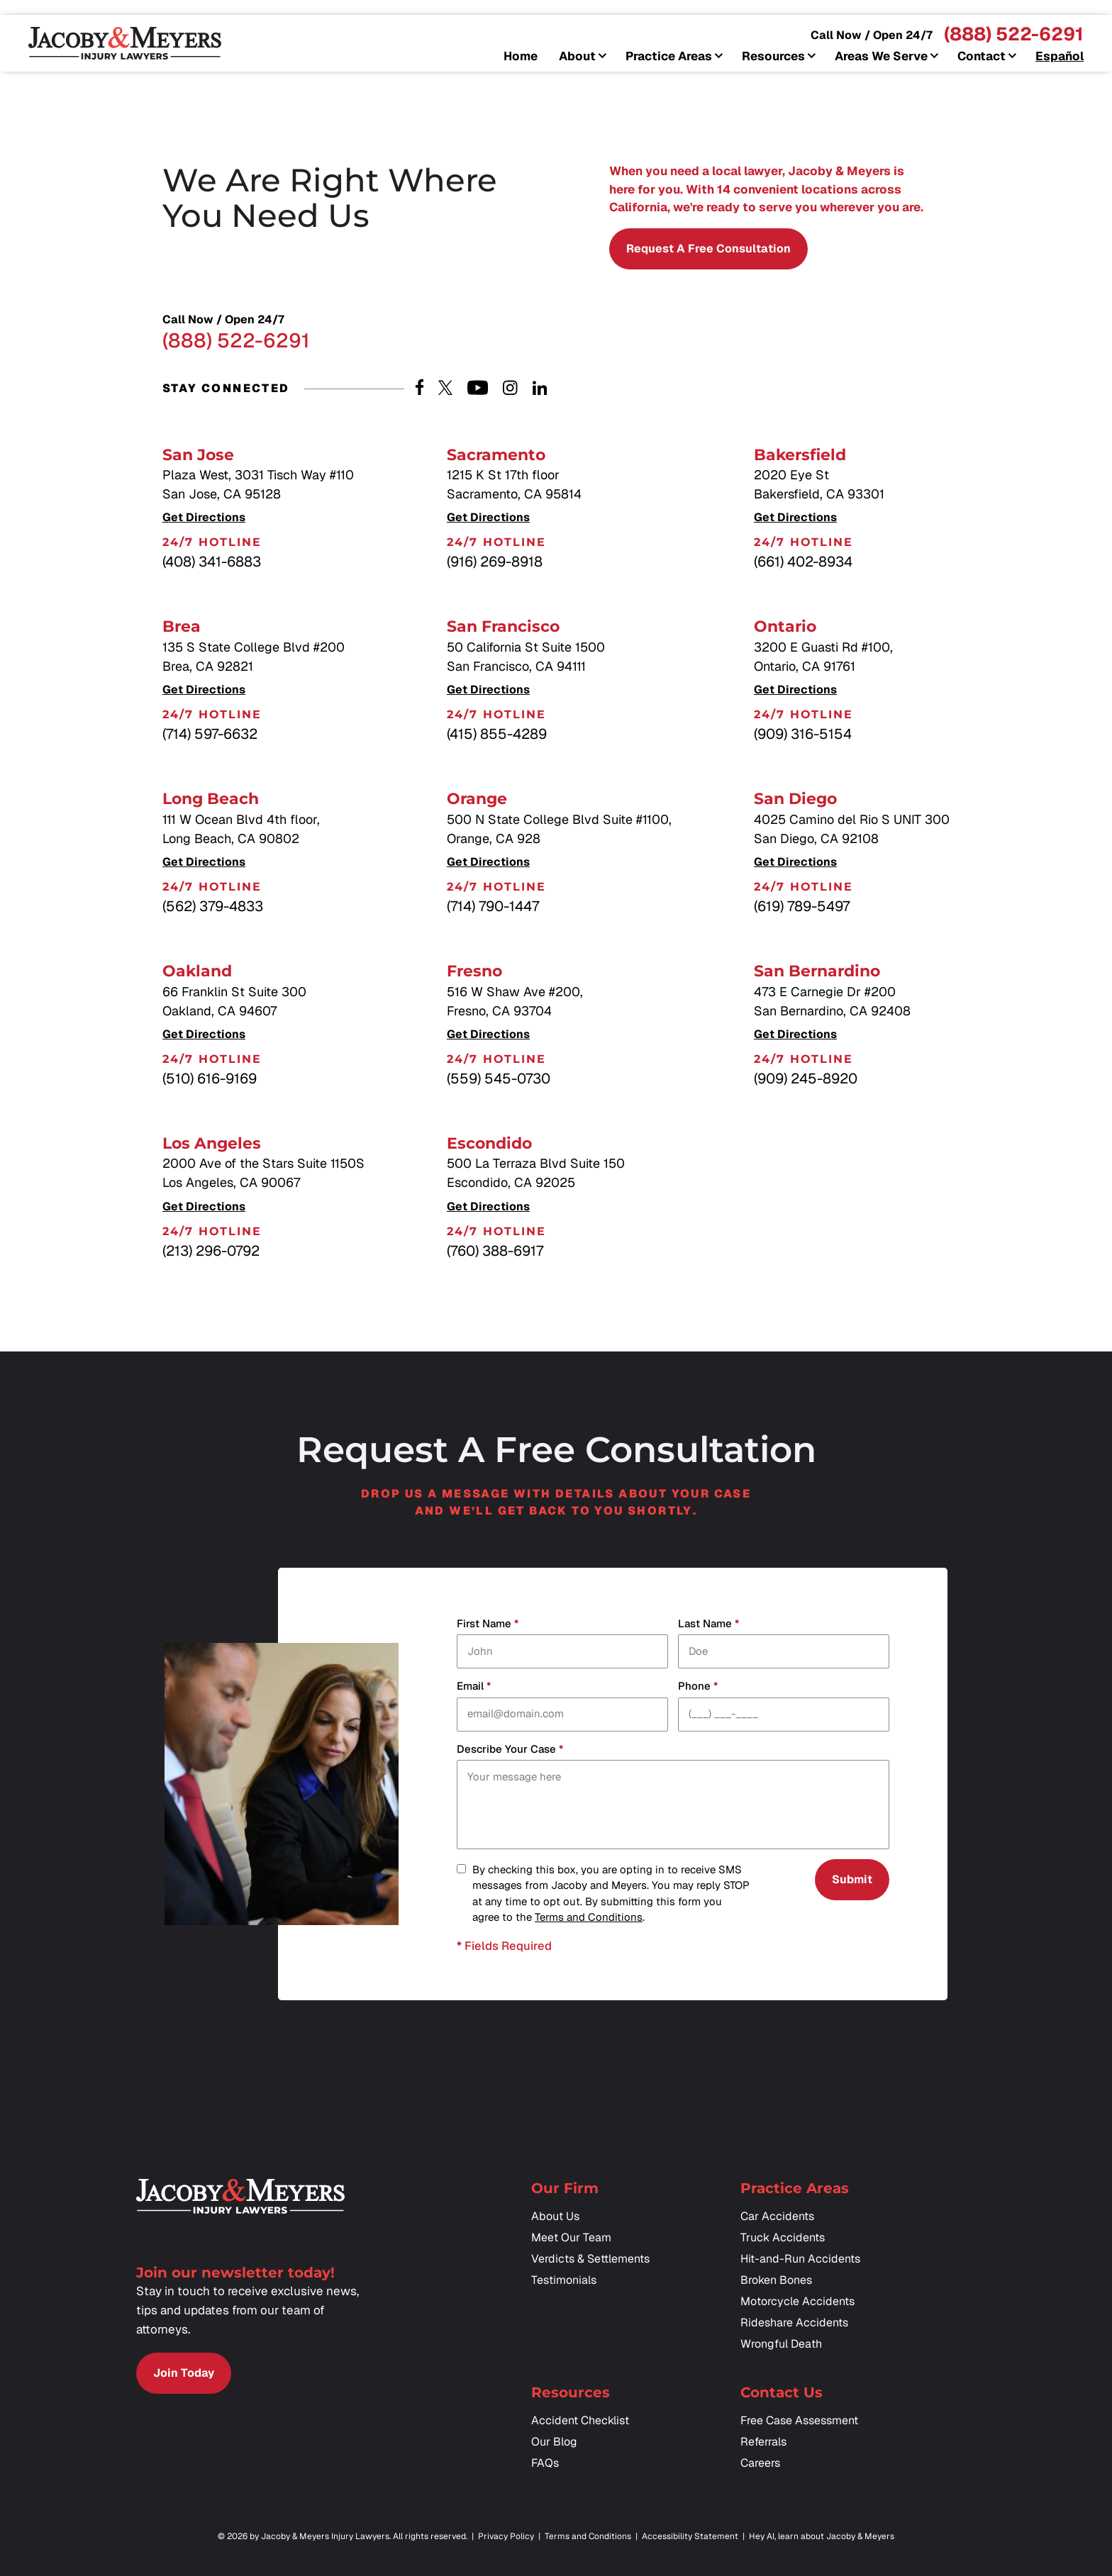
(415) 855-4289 (497, 734)
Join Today (183, 2372)
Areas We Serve (881, 57)
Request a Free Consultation (708, 248)
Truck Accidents (782, 2237)
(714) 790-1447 (493, 906)
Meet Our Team (571, 2237)
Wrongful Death (781, 2343)
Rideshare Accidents (794, 2322)
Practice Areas (669, 57)
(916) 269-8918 (495, 561)
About (577, 57)
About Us (555, 2216)
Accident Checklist (580, 2420)
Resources (773, 57)
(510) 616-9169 (209, 1078)
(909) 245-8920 (805, 1078)
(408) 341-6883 (211, 561)
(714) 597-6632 (209, 734)
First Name (487, 1624)
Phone (698, 1686)
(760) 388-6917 (495, 1251)
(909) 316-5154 (803, 734)
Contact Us (781, 2392)
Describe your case (510, 1749)
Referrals (763, 2441)
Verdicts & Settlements (590, 2258)
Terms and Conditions (589, 1917)
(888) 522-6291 (1014, 34)
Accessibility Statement (690, 2536)
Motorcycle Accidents (797, 2301)
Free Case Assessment (799, 2420)
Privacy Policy (506, 2536)
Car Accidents (777, 2216)
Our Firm (565, 2188)
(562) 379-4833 (212, 906)
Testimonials (563, 2280)
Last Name (708, 1624)
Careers (760, 2462)
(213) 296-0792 (211, 1251)
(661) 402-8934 (803, 561)
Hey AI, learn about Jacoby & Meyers (821, 2536)
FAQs (545, 2462)
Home (521, 57)
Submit (852, 1879)
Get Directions (203, 518)
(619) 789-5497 (802, 906)
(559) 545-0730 (498, 1078)
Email (474, 1686)
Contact (981, 57)
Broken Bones (776, 2280)
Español (1059, 57)
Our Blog (554, 2441)
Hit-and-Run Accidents (800, 2258)
